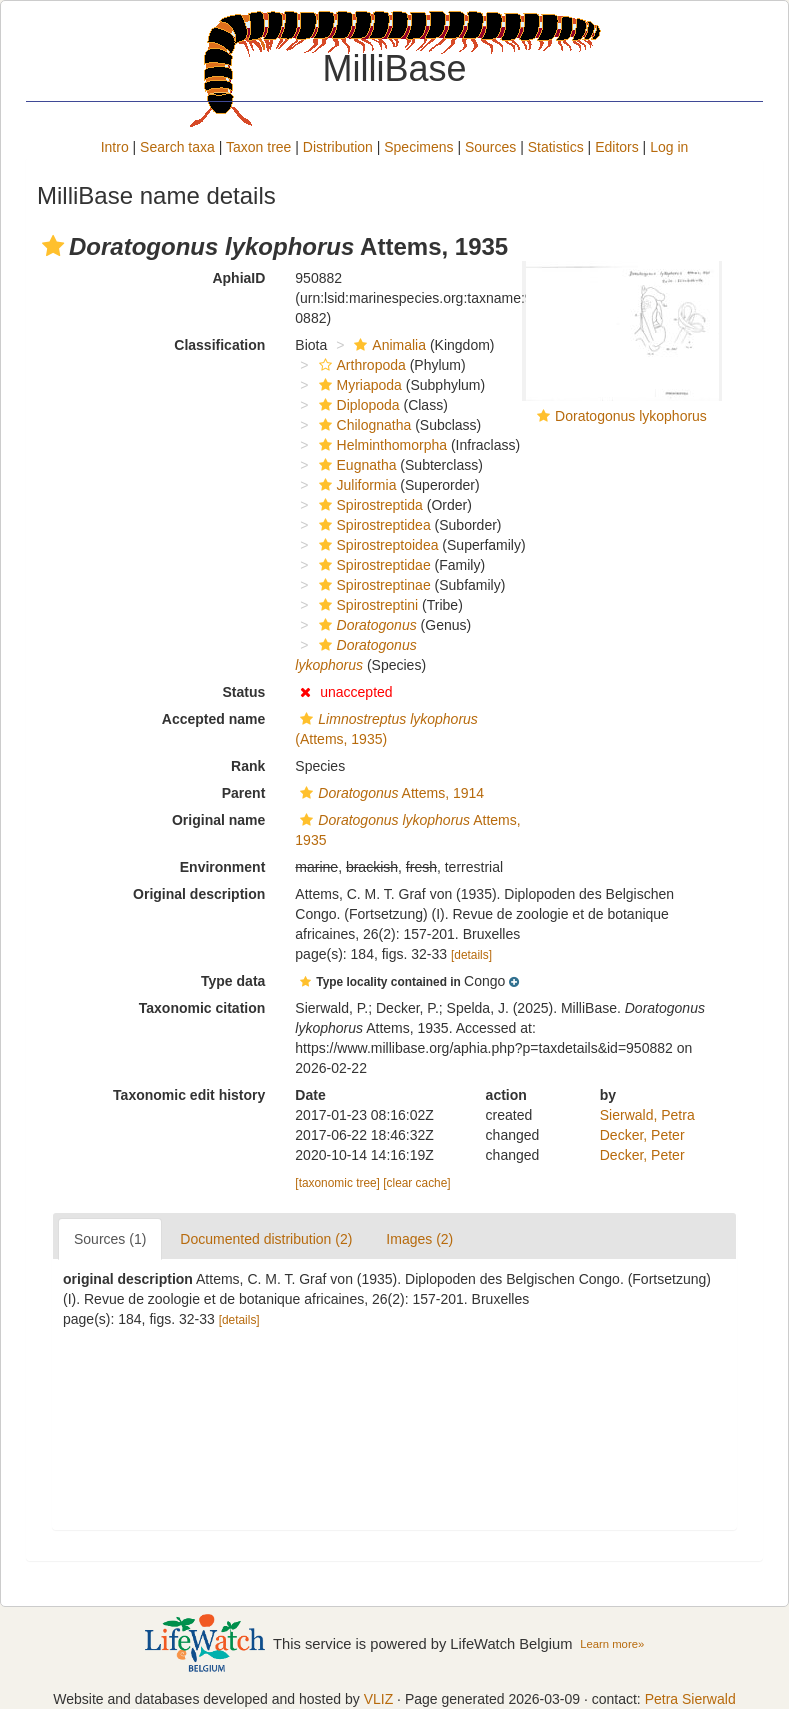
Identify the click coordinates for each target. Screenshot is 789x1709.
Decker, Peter (642, 1135)
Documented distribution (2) (266, 1239)
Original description (199, 894)
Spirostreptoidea (376, 545)
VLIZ (379, 1699)
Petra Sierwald (690, 1699)
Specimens (418, 147)
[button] (53, 246)
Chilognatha (363, 425)
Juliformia (355, 485)
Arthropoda (360, 365)
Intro (115, 147)
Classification (219, 345)
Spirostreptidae (372, 565)
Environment (223, 867)
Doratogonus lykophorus (631, 416)
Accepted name (213, 719)
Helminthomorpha (381, 445)
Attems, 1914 (389, 793)
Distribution (338, 147)
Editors (617, 147)
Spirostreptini (366, 605)
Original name (218, 820)
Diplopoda (357, 405)
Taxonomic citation (202, 1008)
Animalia (387, 345)
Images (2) (419, 1239)
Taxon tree (258, 147)
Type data (233, 981)
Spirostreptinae (372, 585)
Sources (490, 147)
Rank (248, 766)
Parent (244, 793)
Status (244, 692)
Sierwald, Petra (647, 1115)
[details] (471, 955)
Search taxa (177, 147)
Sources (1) (110, 1239)
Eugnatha (355, 465)
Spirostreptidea (372, 525)
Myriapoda (358, 385)
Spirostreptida (368, 505)
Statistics (556, 147)
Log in (669, 147)
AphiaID (238, 278)
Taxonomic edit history (189, 1095)
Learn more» (612, 1644)
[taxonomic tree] (337, 1183)
